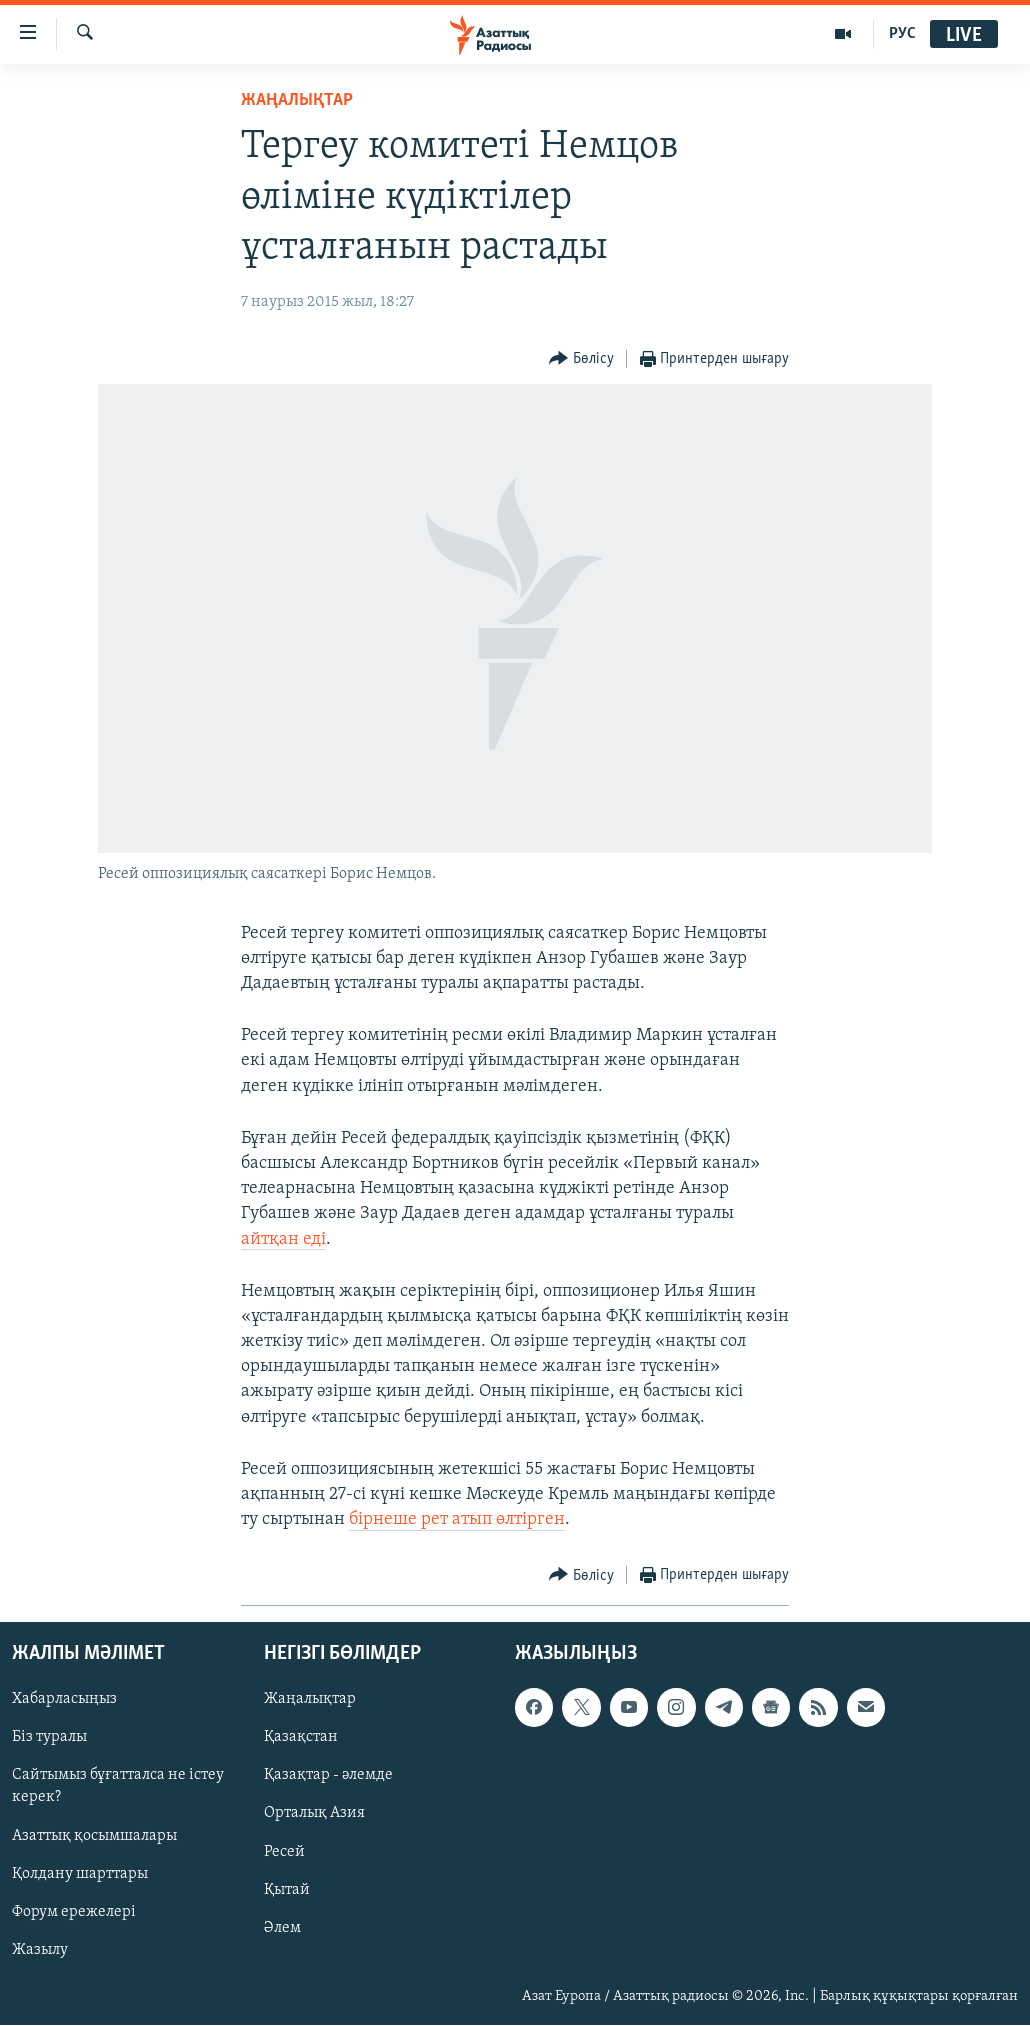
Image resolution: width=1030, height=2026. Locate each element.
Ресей (284, 1852)
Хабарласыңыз (64, 1700)
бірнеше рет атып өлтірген (457, 1519)
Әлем (282, 1928)
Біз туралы (49, 1738)
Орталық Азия (314, 1814)
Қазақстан (301, 1738)
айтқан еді (283, 1239)
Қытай (287, 1890)
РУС (902, 34)
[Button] (581, 359)
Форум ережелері (74, 1912)
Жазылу (40, 1950)
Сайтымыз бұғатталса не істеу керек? (118, 1787)
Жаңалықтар (310, 1700)
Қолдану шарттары (80, 1874)
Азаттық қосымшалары (94, 1836)
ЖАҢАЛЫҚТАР (297, 100)
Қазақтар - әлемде (328, 1776)
